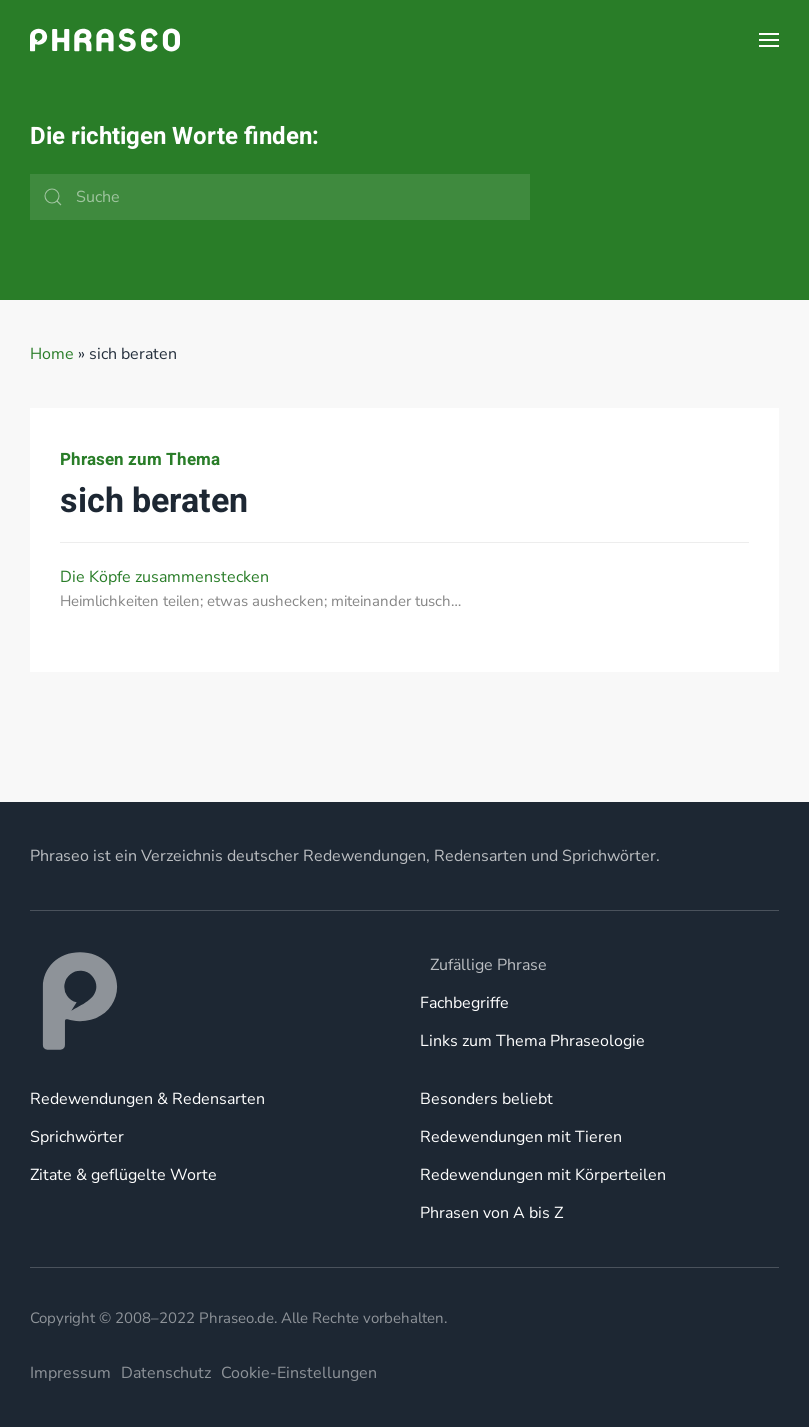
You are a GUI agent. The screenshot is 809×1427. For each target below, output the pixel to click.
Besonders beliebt (486, 1099)
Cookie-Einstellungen (299, 1373)
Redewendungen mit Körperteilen (543, 1175)
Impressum (70, 1373)
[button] (769, 40)
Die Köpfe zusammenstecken (164, 577)
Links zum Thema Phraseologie (532, 1041)
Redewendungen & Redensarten (147, 1099)
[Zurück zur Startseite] (105, 40)
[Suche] (280, 197)
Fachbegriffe (464, 1003)
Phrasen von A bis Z (491, 1213)
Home (52, 354)
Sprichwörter (77, 1137)
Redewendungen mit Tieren (521, 1137)
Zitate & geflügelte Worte (123, 1175)
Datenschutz (166, 1373)
